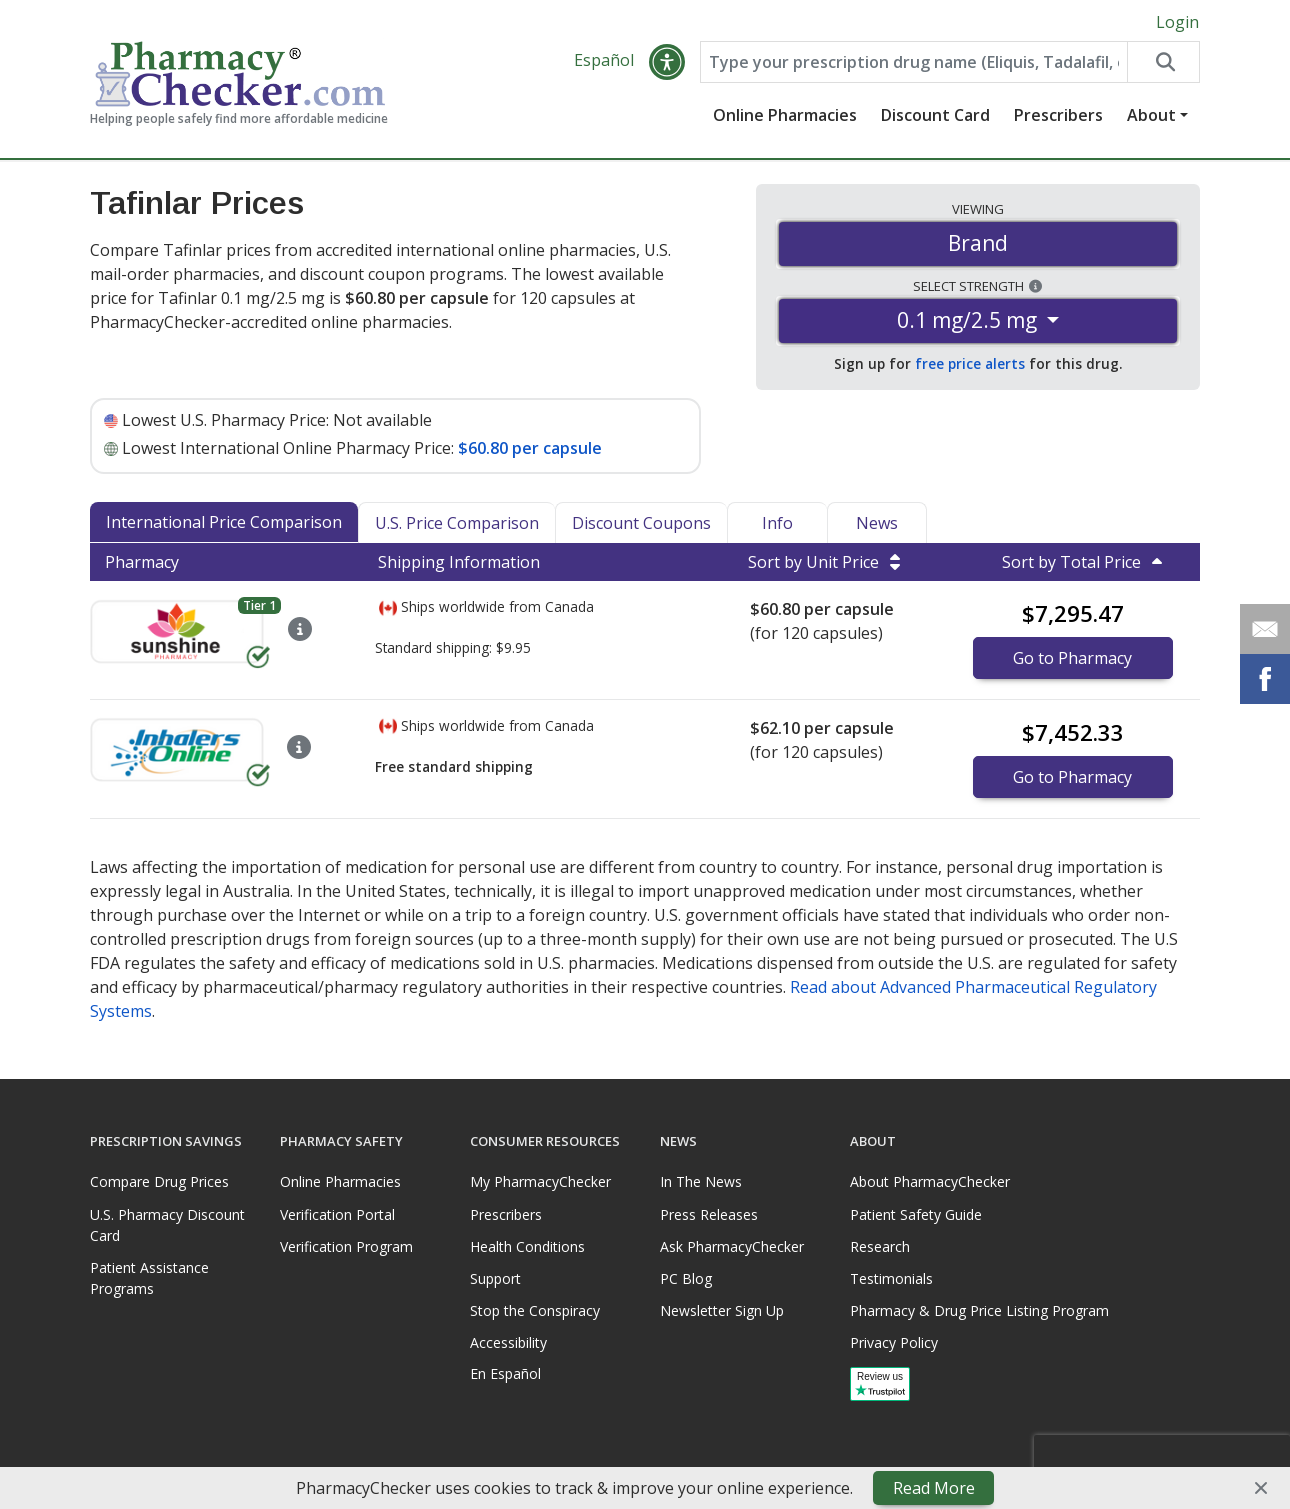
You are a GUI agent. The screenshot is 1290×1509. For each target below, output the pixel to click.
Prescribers (1058, 115)
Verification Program (346, 1246)
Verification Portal (337, 1214)
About (1151, 115)
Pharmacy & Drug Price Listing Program (979, 1310)
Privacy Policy (894, 1342)
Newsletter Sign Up (722, 1310)
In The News (701, 1181)
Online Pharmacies (785, 115)
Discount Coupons (641, 523)
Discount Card (935, 115)
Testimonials (891, 1278)
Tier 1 (259, 605)
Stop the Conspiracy (535, 1310)
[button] (667, 62)
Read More (934, 1488)
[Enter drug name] (914, 62)
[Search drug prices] (1163, 62)
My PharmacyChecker (540, 1181)
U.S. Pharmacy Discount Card (167, 1225)
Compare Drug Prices (159, 1181)
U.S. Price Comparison (457, 523)
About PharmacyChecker (930, 1181)
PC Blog (686, 1278)
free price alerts (970, 363)
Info (777, 523)
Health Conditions (527, 1246)
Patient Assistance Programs (149, 1278)
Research (880, 1246)
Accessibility (508, 1342)
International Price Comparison (224, 522)
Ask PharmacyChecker (732, 1246)
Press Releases (709, 1214)
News (877, 523)
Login (1177, 22)
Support (495, 1278)
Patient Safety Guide (916, 1214)
